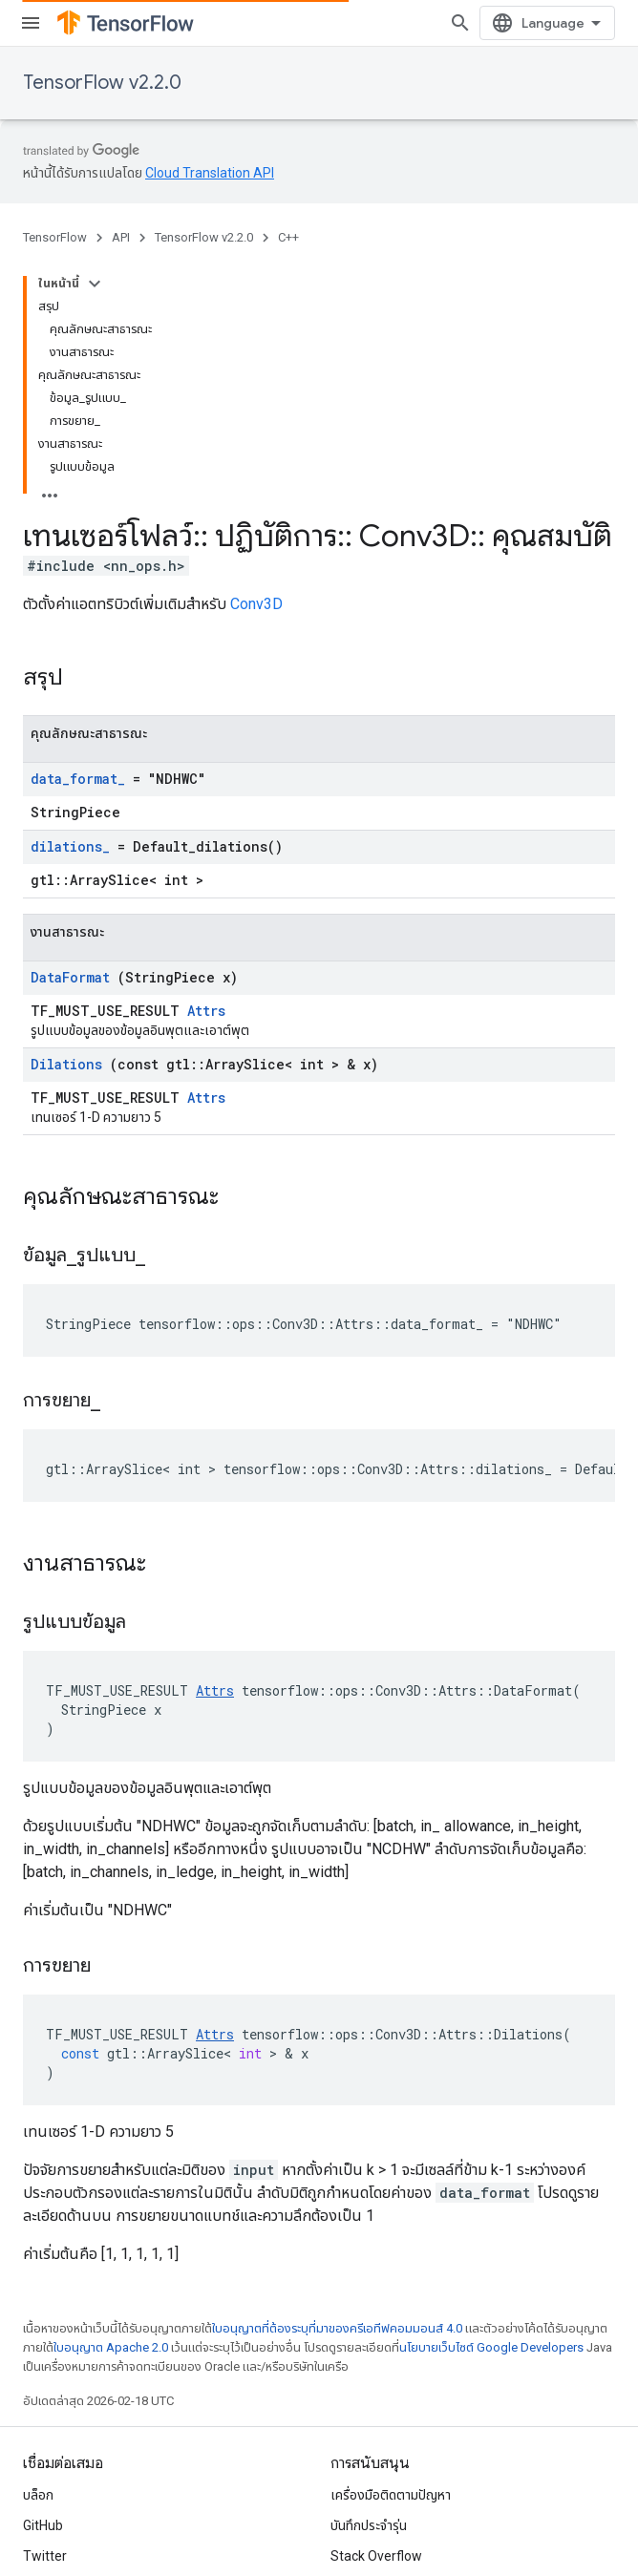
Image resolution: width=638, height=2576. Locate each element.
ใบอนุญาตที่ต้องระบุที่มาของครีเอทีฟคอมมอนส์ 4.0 (337, 2328)
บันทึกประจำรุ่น (368, 2525)
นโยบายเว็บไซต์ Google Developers (491, 2347)
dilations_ (70, 846)
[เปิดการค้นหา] (460, 22)
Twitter (45, 2556)
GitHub (43, 2525)
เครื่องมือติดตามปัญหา (390, 2494)
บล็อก (38, 2494)
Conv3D (256, 604)
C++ (288, 237)
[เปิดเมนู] (30, 23)
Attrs (206, 1011)
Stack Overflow (376, 2556)
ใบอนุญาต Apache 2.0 (110, 2347)
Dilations (66, 1064)
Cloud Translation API (209, 172)
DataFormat (70, 977)
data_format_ (78, 779)
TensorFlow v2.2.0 (102, 83)
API (121, 237)
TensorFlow (55, 237)
